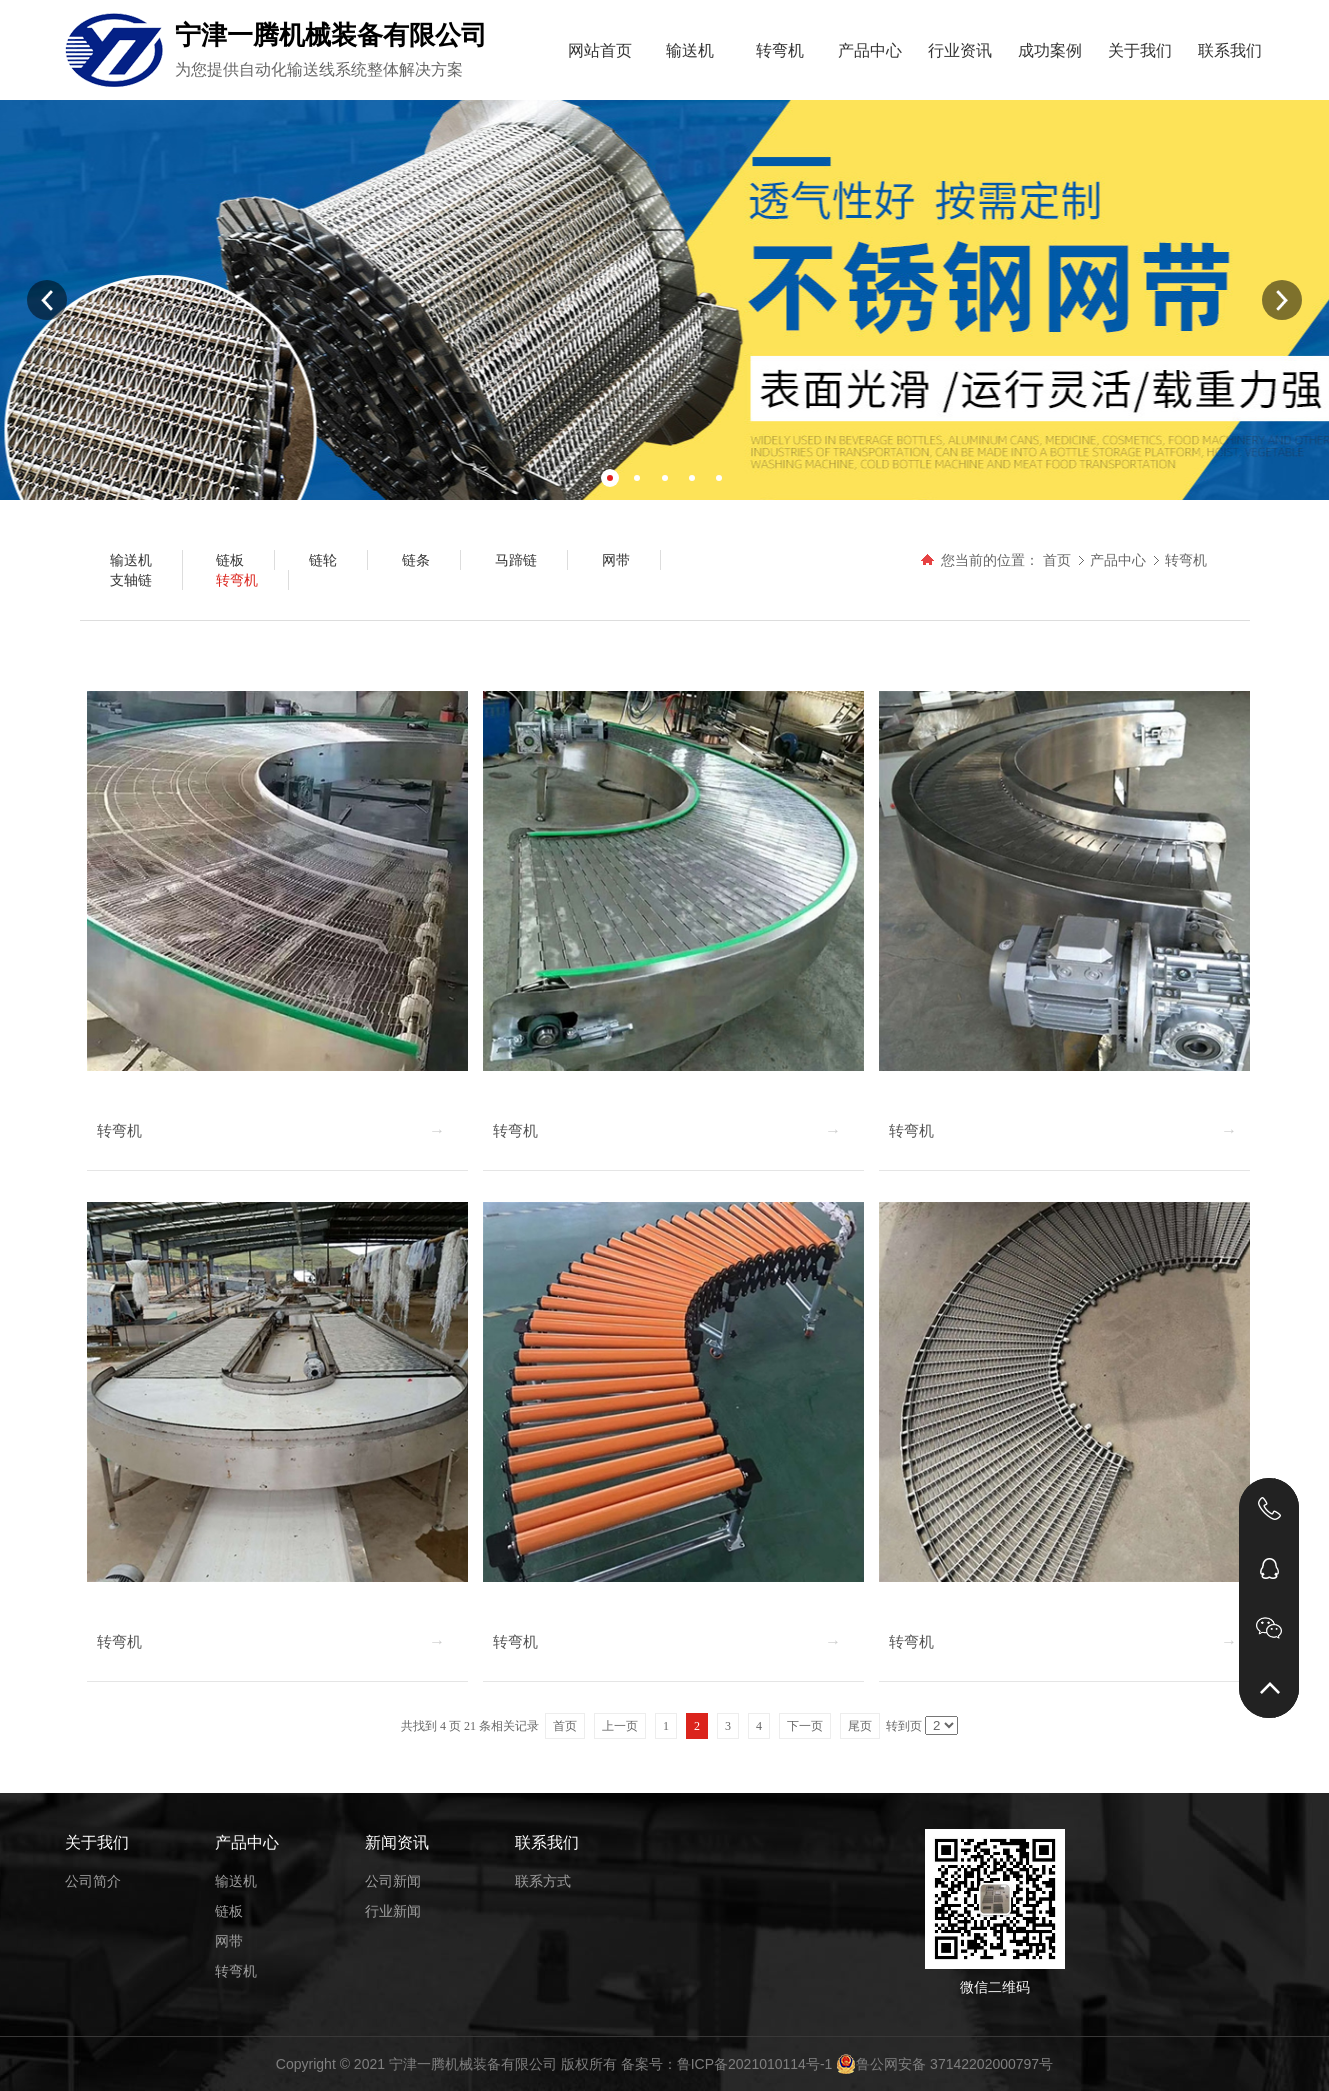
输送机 (690, 50)
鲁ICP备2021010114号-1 (755, 2064)
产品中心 (870, 50)
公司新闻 (393, 1881)
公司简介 (93, 1881)
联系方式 (543, 1881)
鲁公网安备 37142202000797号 (944, 2064)
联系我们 (1230, 50)
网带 (229, 1941)
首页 (1057, 560)
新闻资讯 (397, 1842)
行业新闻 (393, 1911)
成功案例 (1050, 50)
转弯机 (780, 50)
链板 (229, 1911)
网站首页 (600, 50)
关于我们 (1140, 50)
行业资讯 (960, 50)
